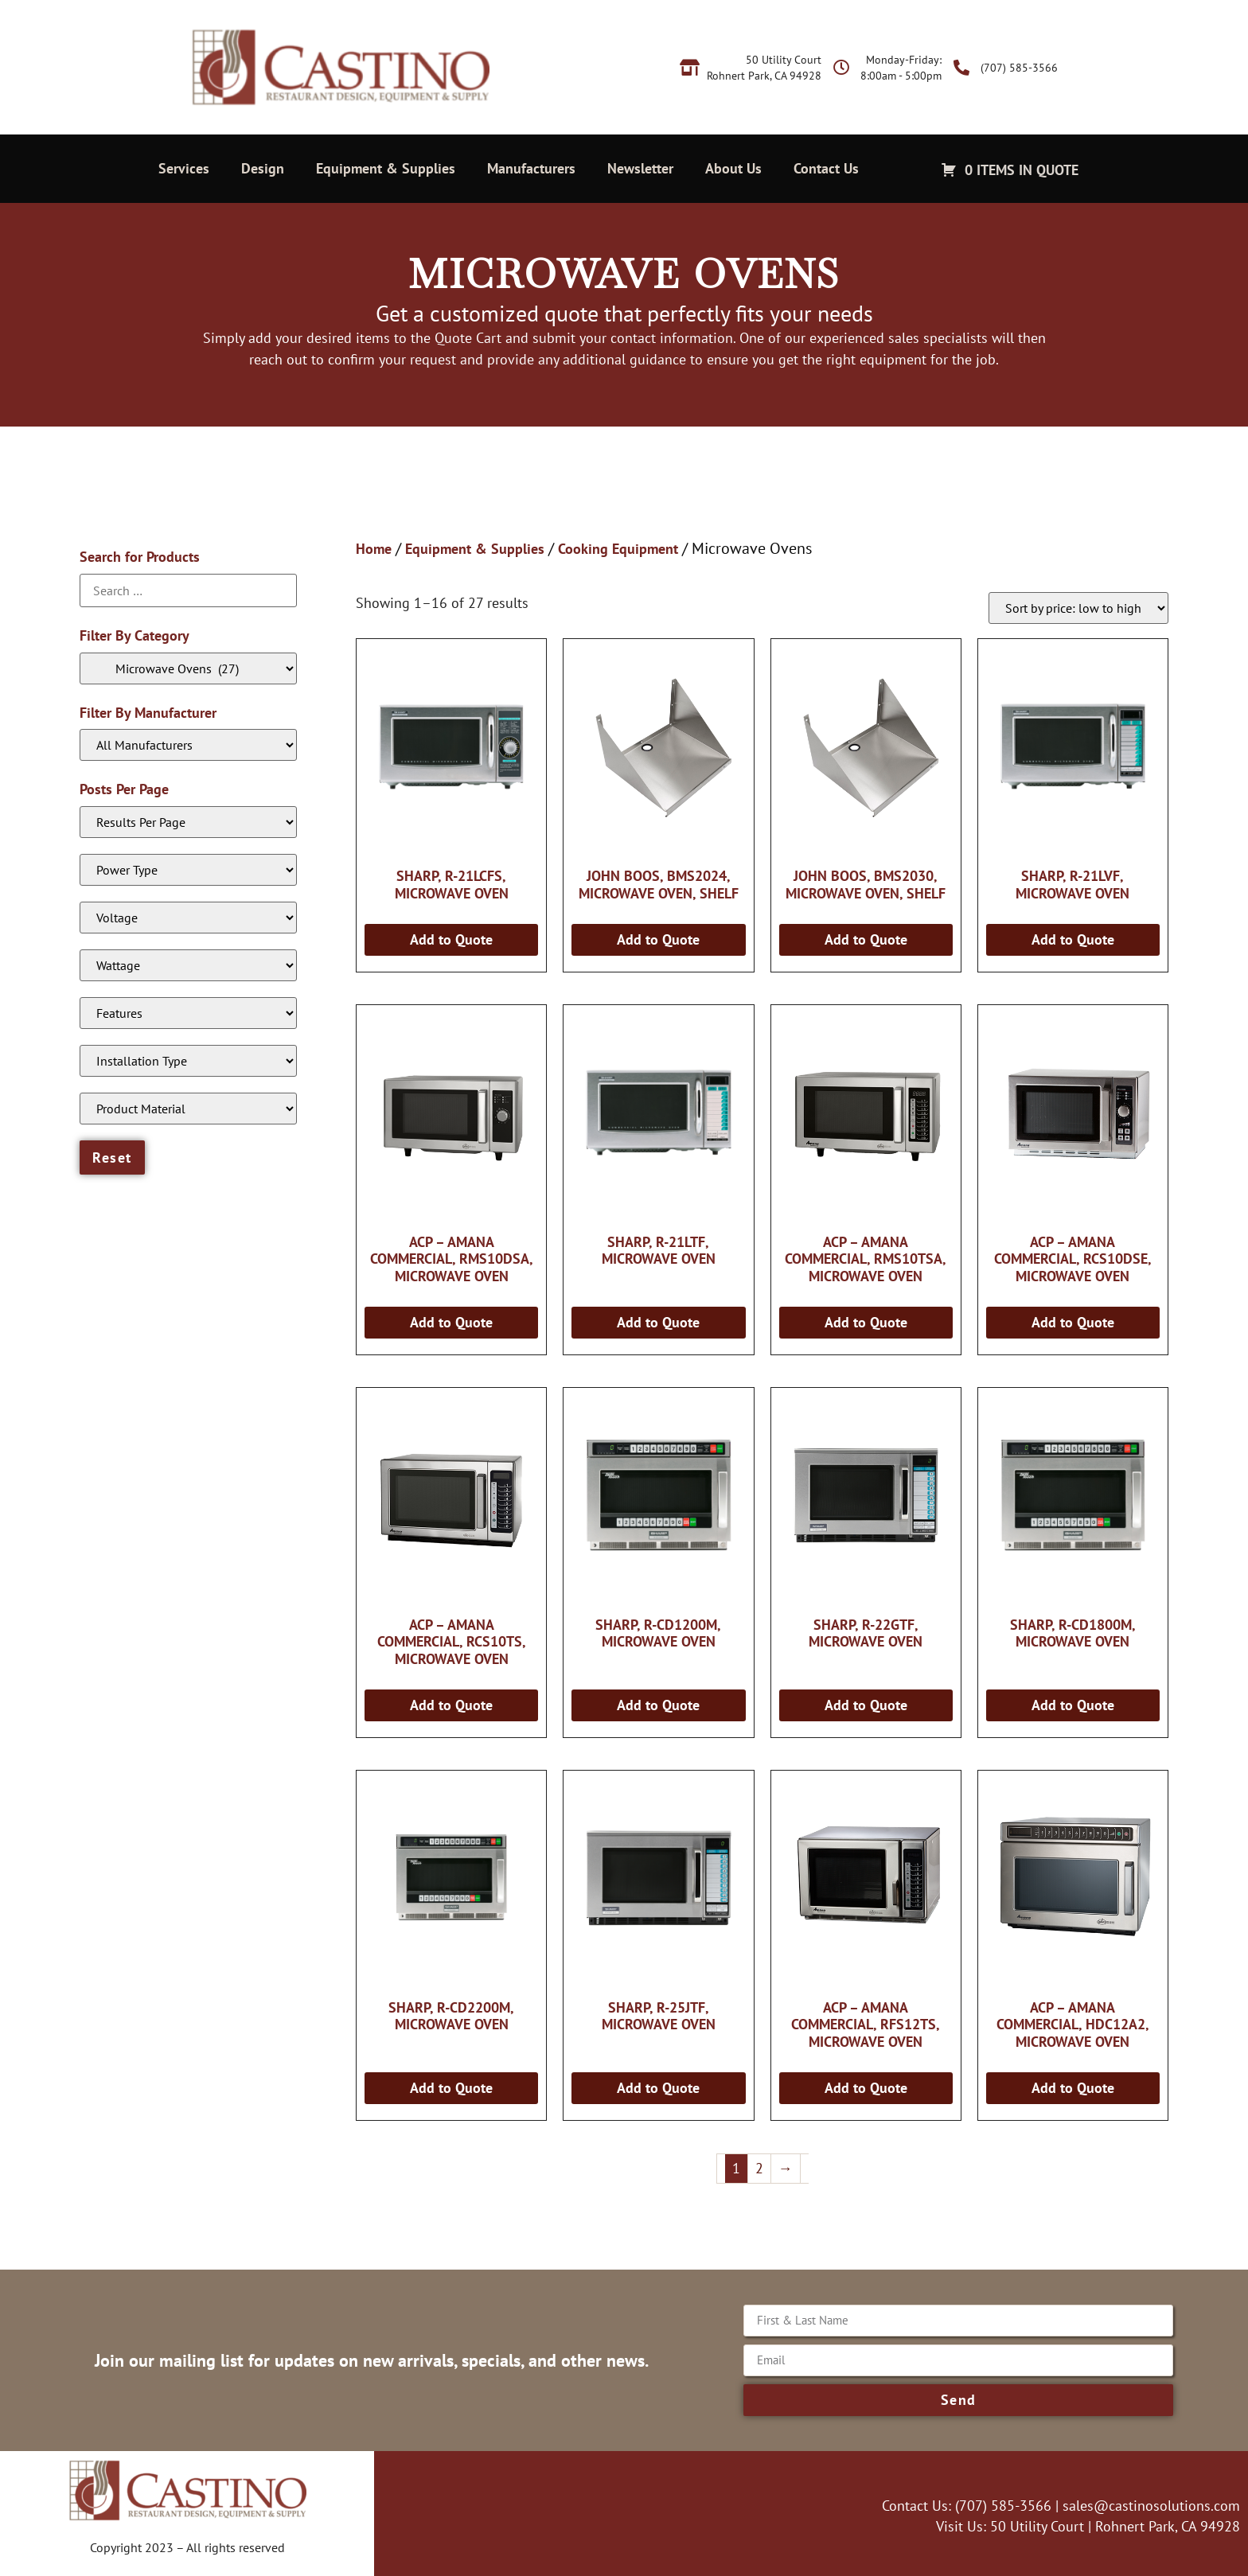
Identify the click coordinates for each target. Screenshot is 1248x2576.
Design (262, 168)
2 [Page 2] (759, 2168)
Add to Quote (451, 939)
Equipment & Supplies (385, 168)
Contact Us (826, 168)
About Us (733, 168)
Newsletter (640, 168)
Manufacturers (531, 168)
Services (183, 168)
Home (374, 549)
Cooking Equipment (618, 549)
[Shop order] (1078, 608)
